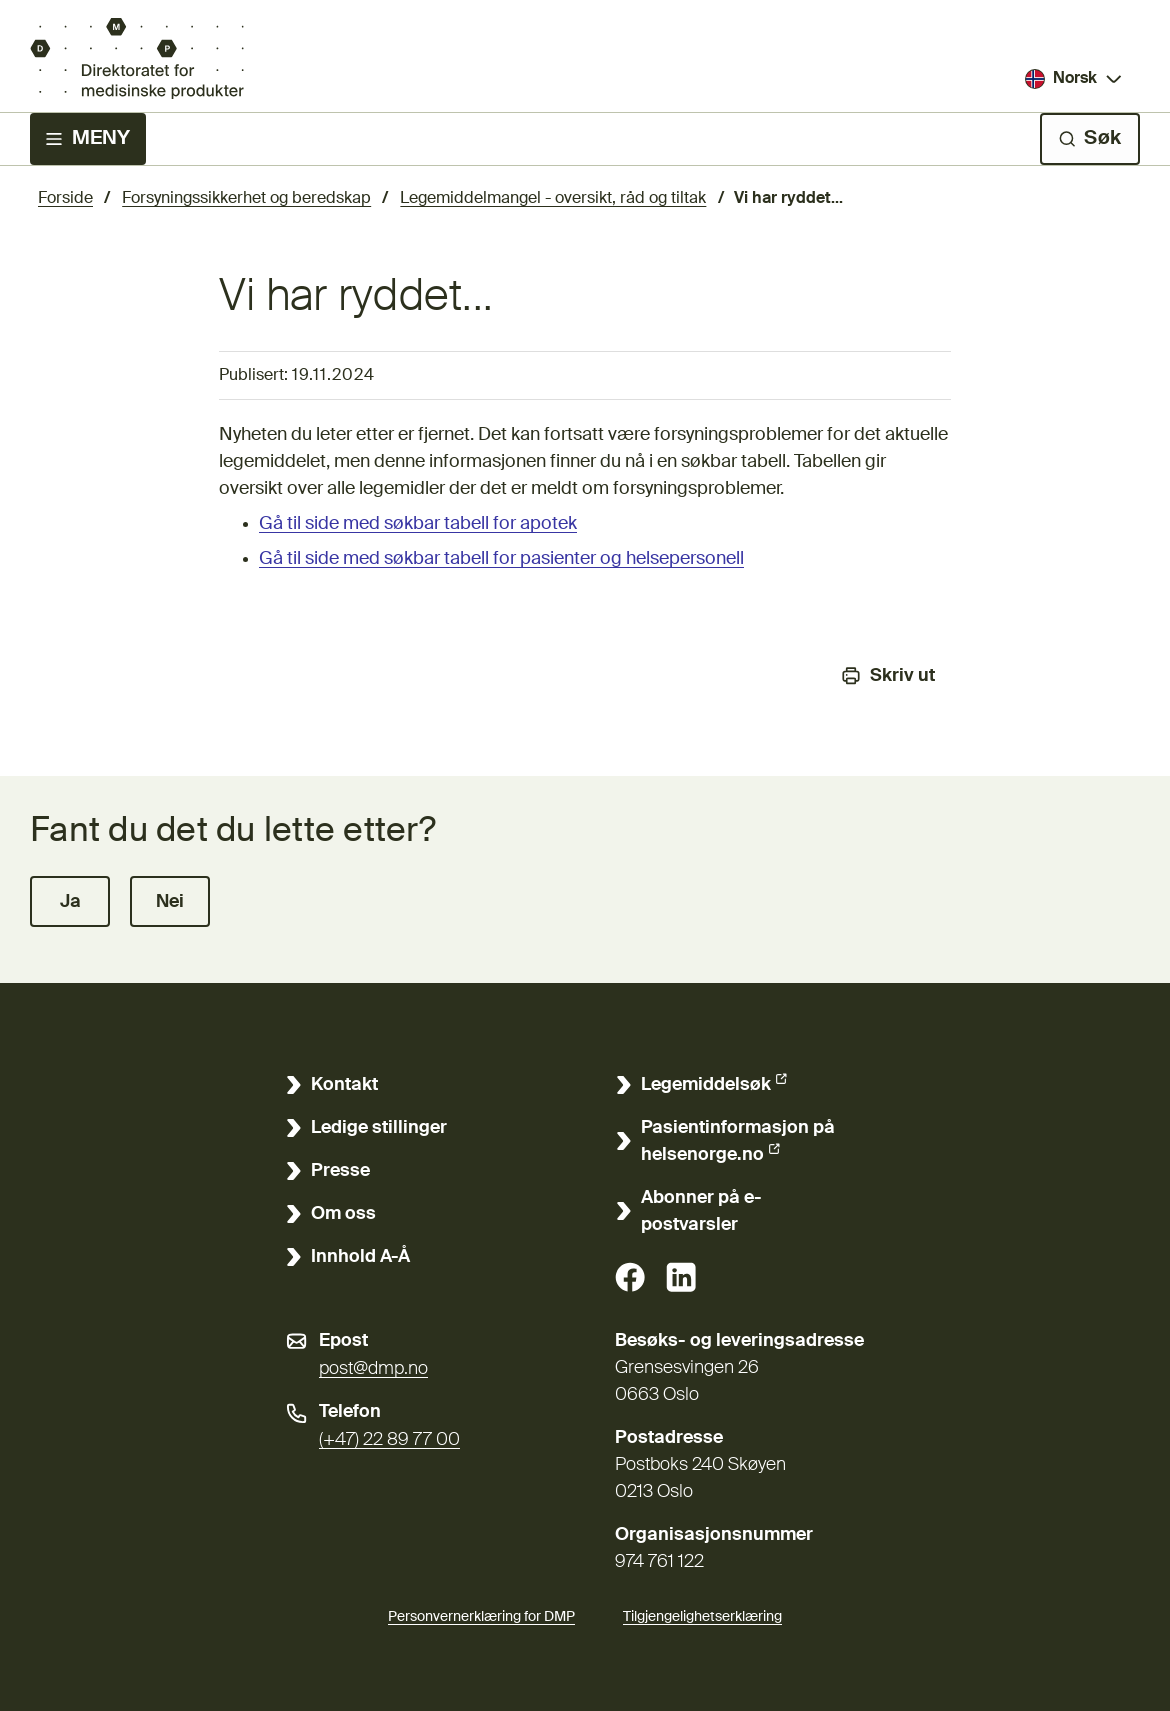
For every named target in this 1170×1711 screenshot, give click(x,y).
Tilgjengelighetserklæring (702, 1614)
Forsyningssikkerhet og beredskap (246, 199)
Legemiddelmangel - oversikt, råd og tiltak (553, 199)
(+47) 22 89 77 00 (389, 1440)
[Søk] (1090, 139)
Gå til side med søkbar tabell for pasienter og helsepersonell (501, 559)
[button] (70, 901)
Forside (65, 199)
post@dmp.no (373, 1369)
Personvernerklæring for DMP (481, 1617)
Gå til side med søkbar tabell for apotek (418, 524)
